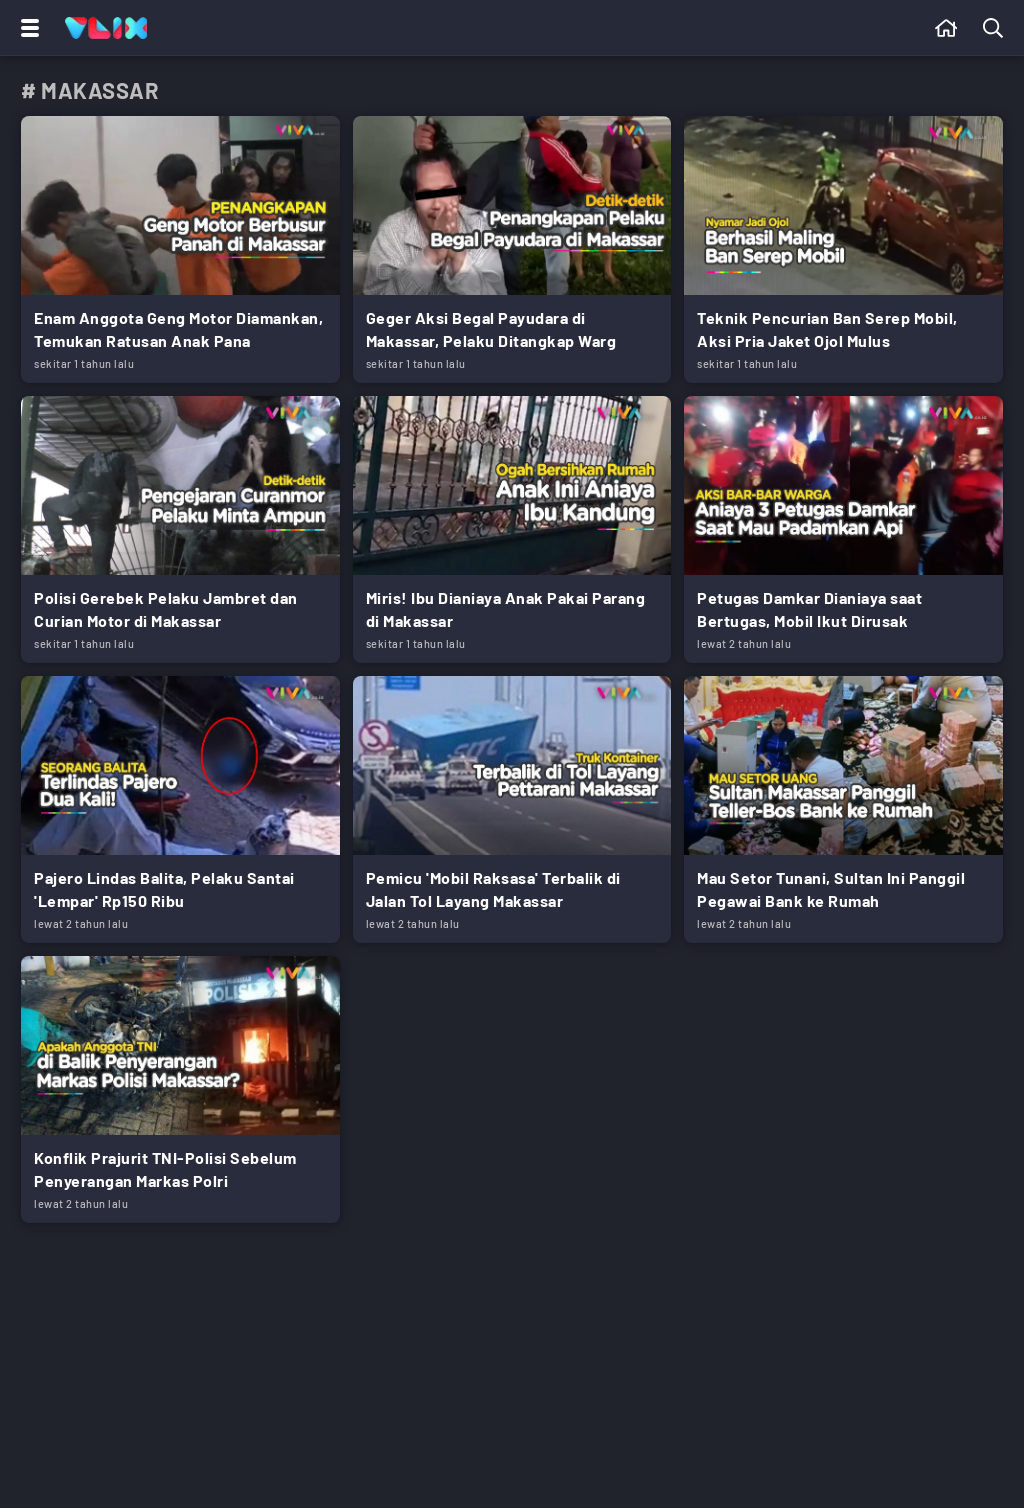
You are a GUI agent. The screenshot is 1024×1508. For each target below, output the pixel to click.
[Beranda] (946, 28)
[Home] (106, 28)
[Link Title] (180, 249)
